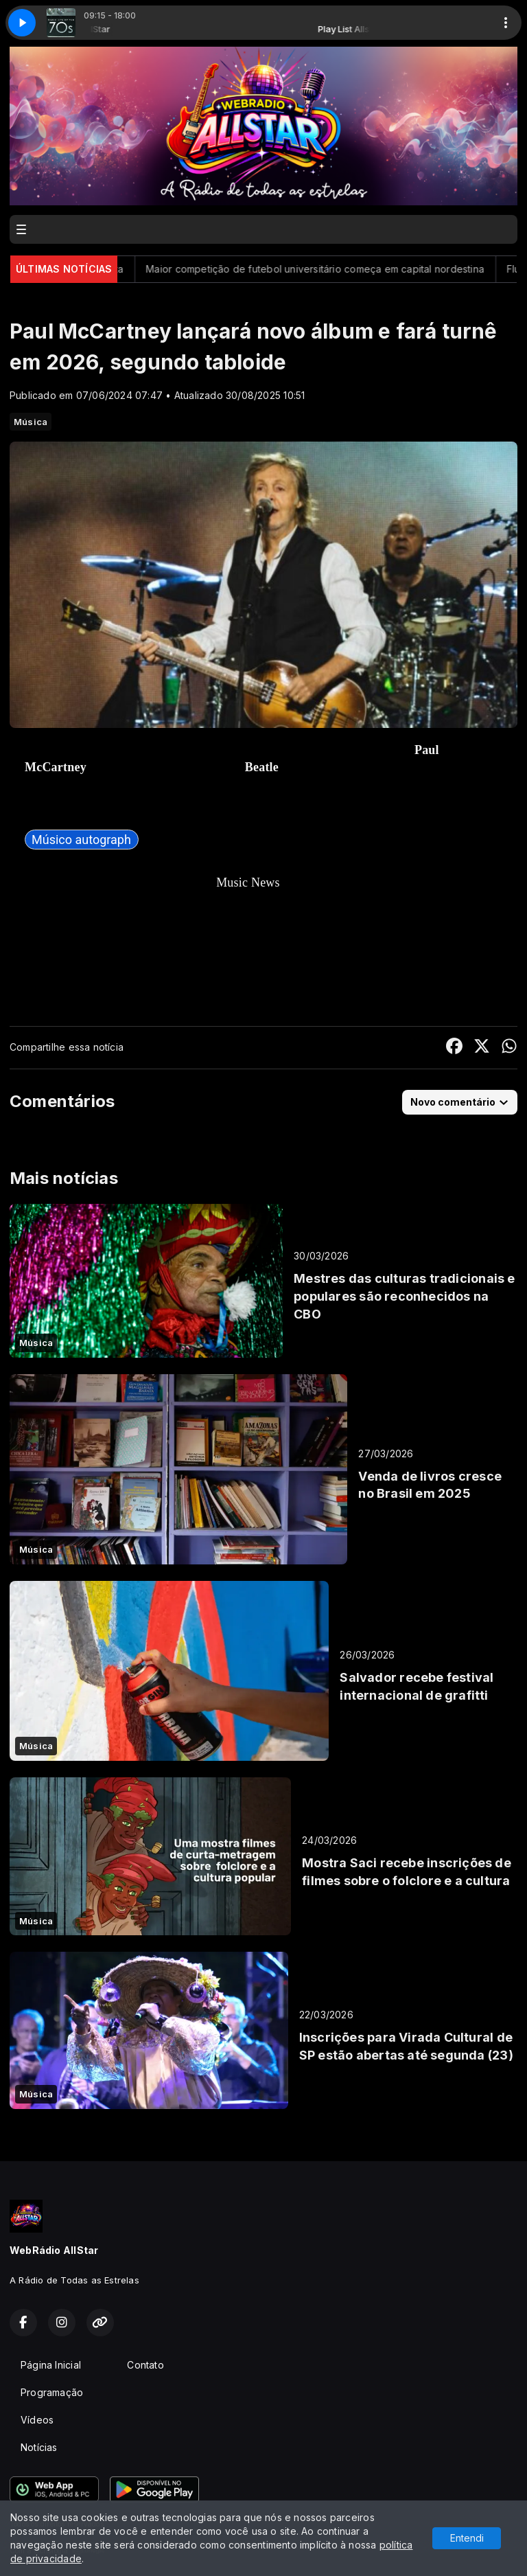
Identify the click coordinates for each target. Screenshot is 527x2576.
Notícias (39, 2447)
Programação (52, 2392)
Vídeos (37, 2420)
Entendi (467, 2538)
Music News (248, 882)
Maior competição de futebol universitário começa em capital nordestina (341, 269)
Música (30, 421)
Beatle (262, 767)
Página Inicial (51, 2365)
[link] (82, 840)
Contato (145, 2365)
